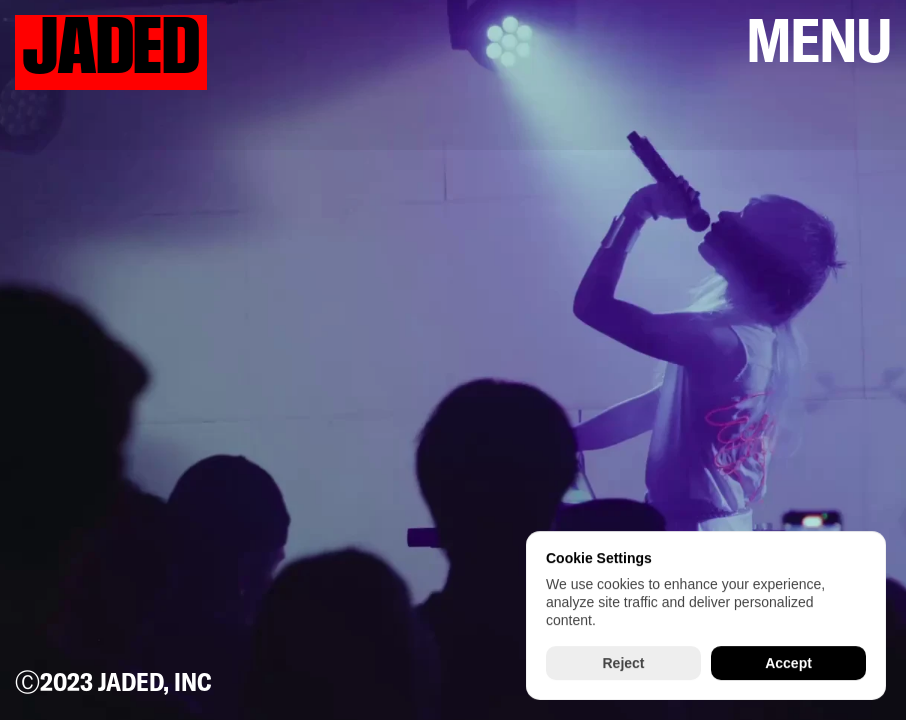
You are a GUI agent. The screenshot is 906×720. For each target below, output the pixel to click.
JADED (110, 47)
